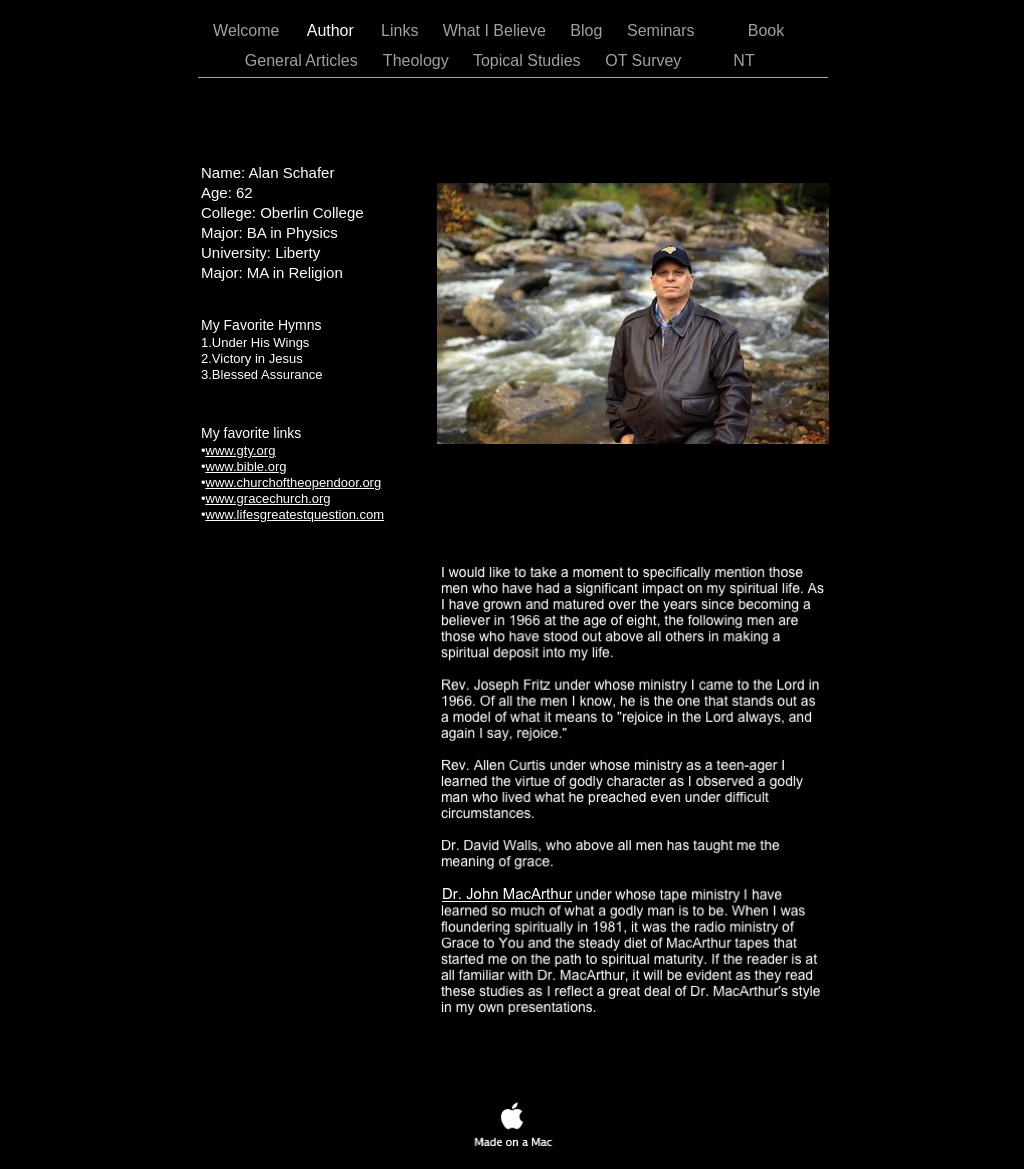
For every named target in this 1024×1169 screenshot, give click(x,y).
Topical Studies (529, 60)
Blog (588, 30)
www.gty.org (241, 450)
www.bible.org (246, 466)
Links (402, 30)
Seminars (663, 30)
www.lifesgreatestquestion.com (295, 514)
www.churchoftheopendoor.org (294, 482)
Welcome (248, 30)
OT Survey (645, 60)
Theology (418, 60)
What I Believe (497, 30)
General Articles (303, 60)
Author (333, 30)
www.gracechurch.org (268, 498)
